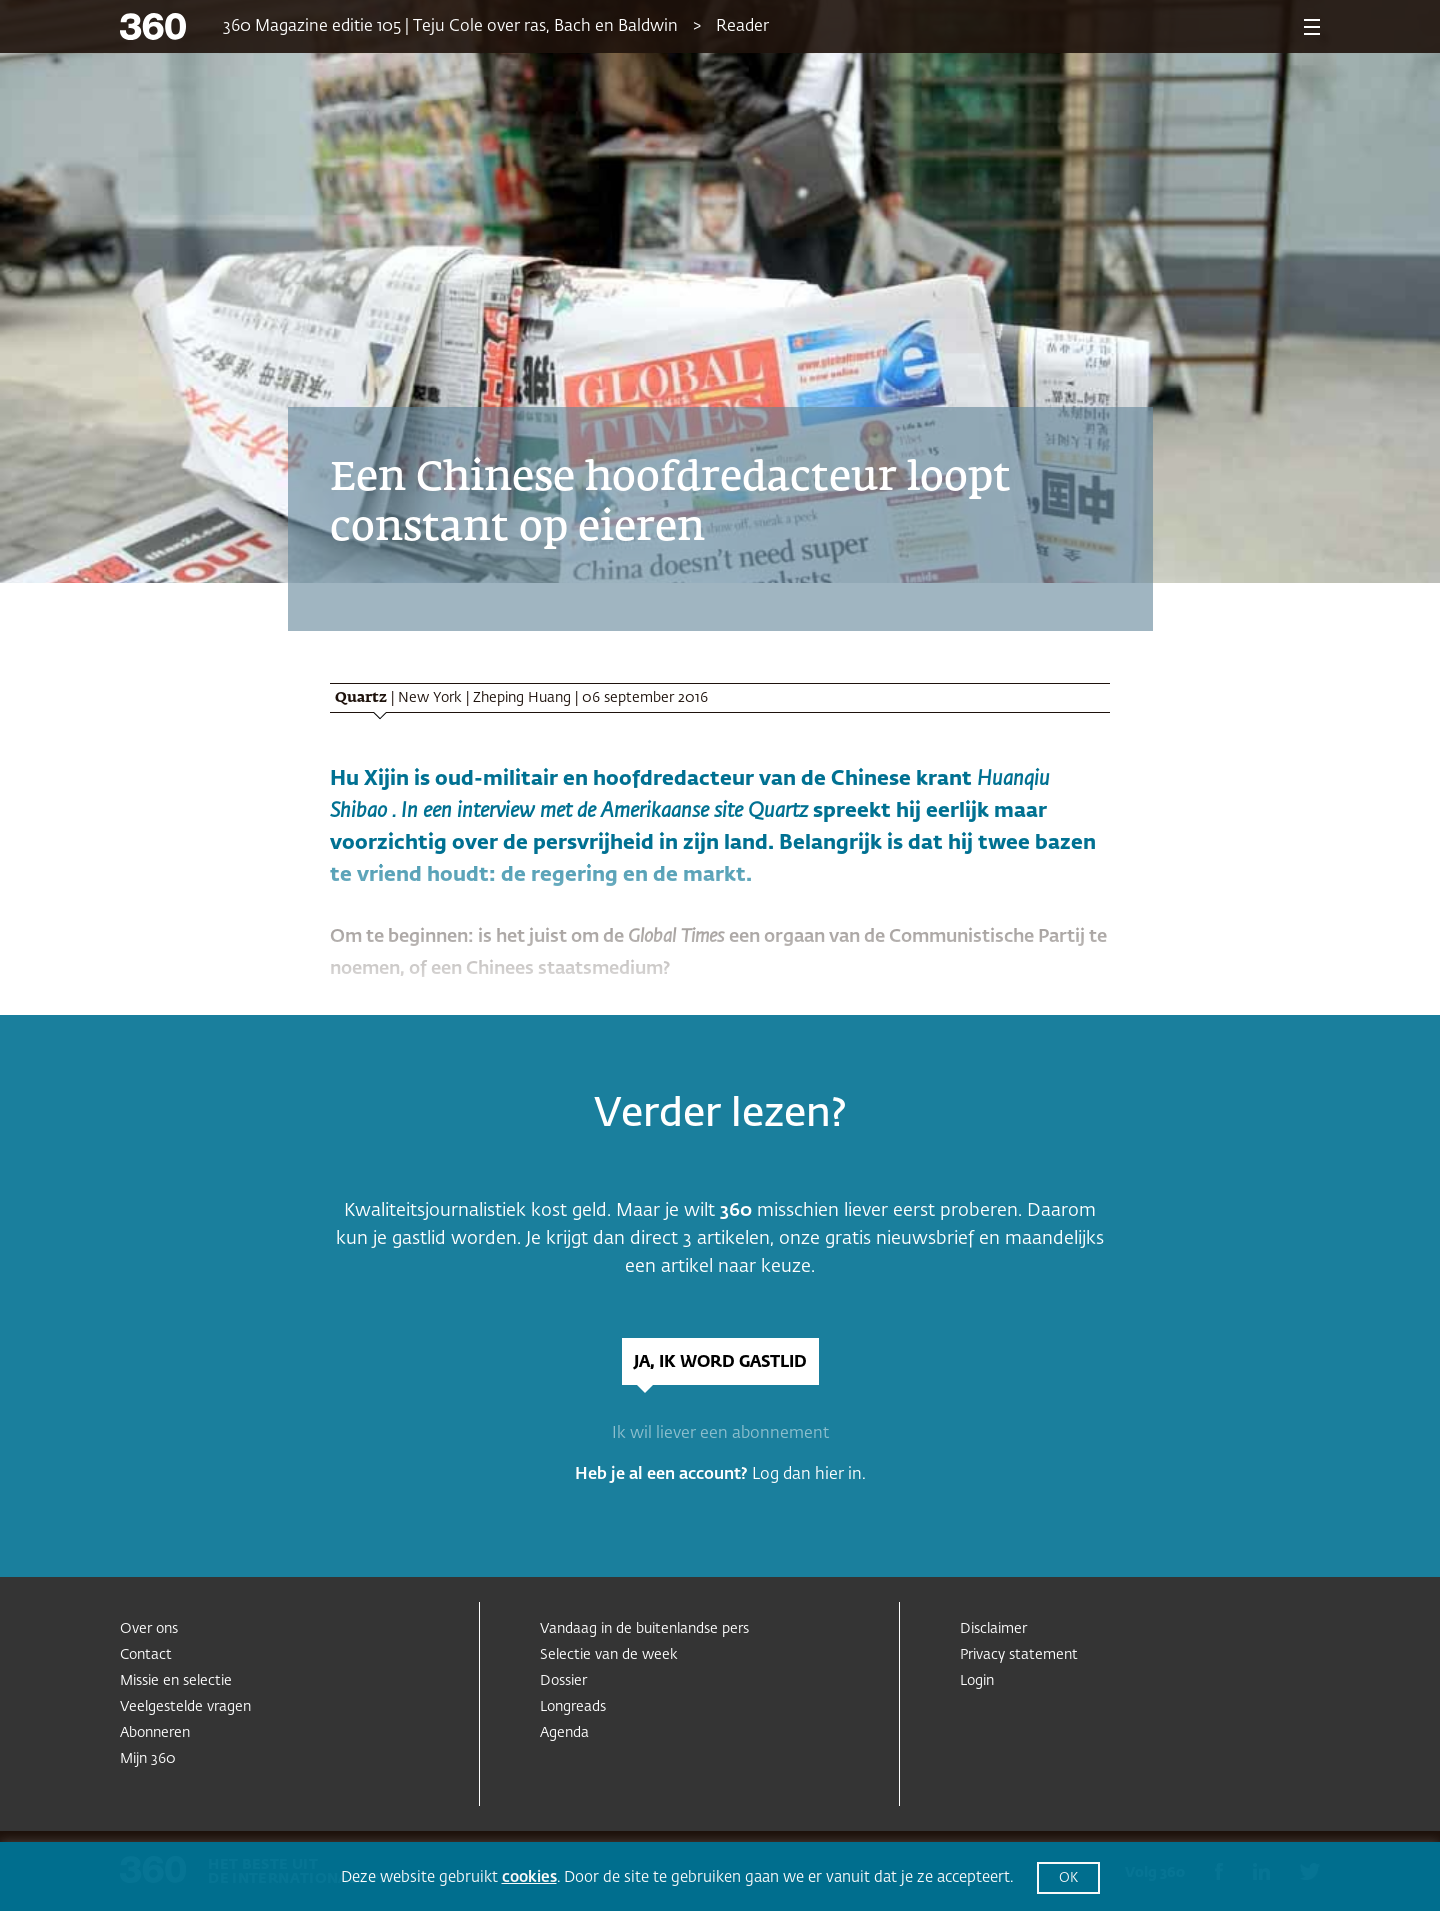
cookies (529, 1877)
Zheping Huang (522, 698)
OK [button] (1068, 1878)
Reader (742, 27)
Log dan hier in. (809, 1475)
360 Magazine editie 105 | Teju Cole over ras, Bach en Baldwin (450, 27)
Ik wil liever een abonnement (720, 1434)
